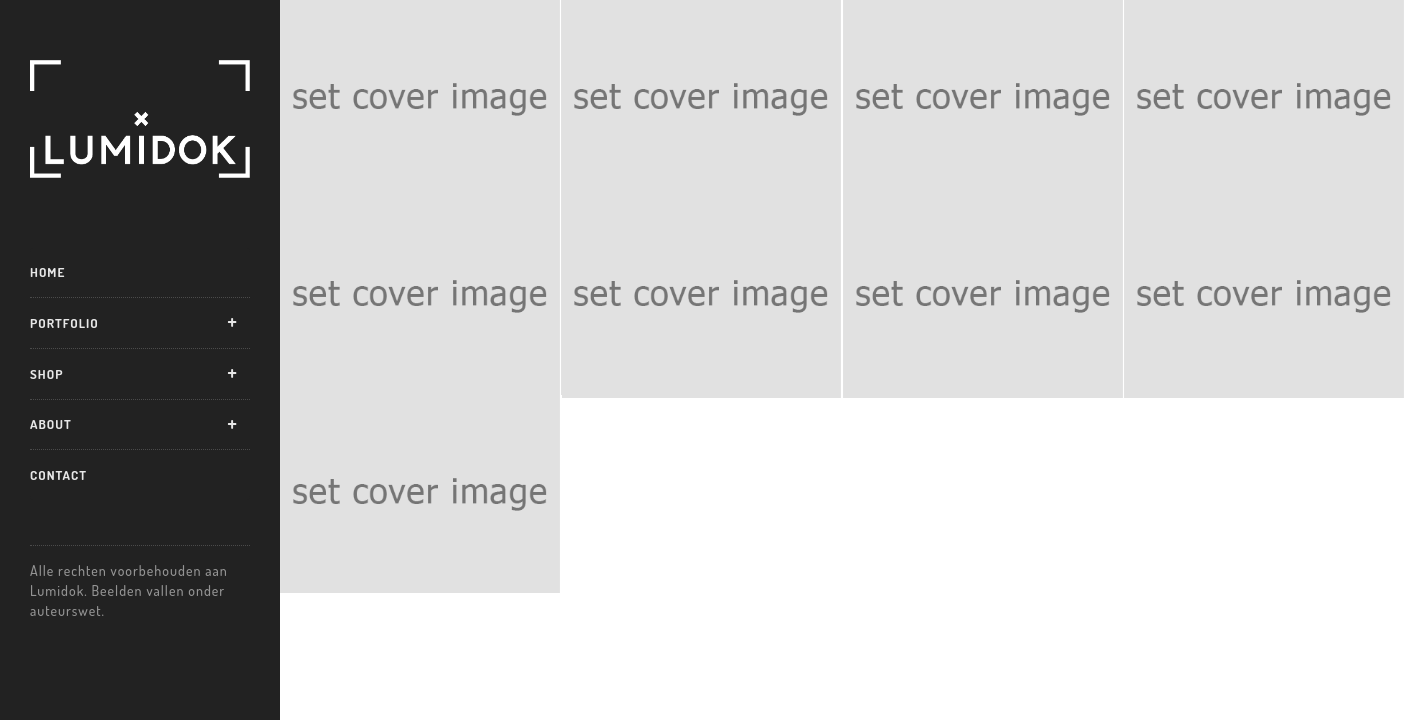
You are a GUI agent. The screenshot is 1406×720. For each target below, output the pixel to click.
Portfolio (64, 323)
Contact (58, 475)
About (51, 424)
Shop (46, 374)
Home (47, 272)
